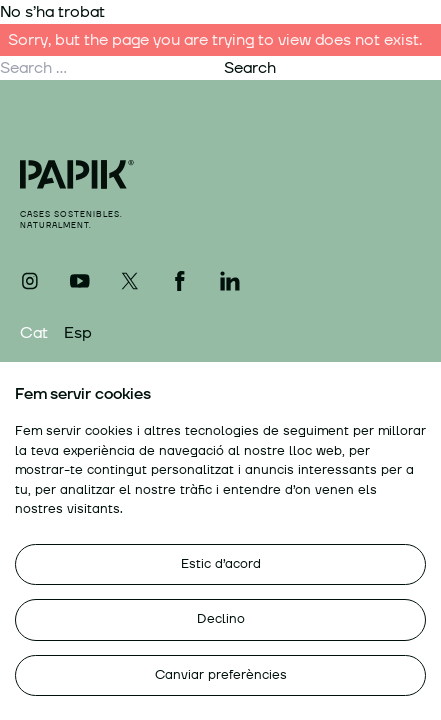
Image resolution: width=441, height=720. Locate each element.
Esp (78, 333)
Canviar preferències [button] (221, 675)
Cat (34, 333)
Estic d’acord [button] (221, 564)
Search (250, 68)
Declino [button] (221, 619)
